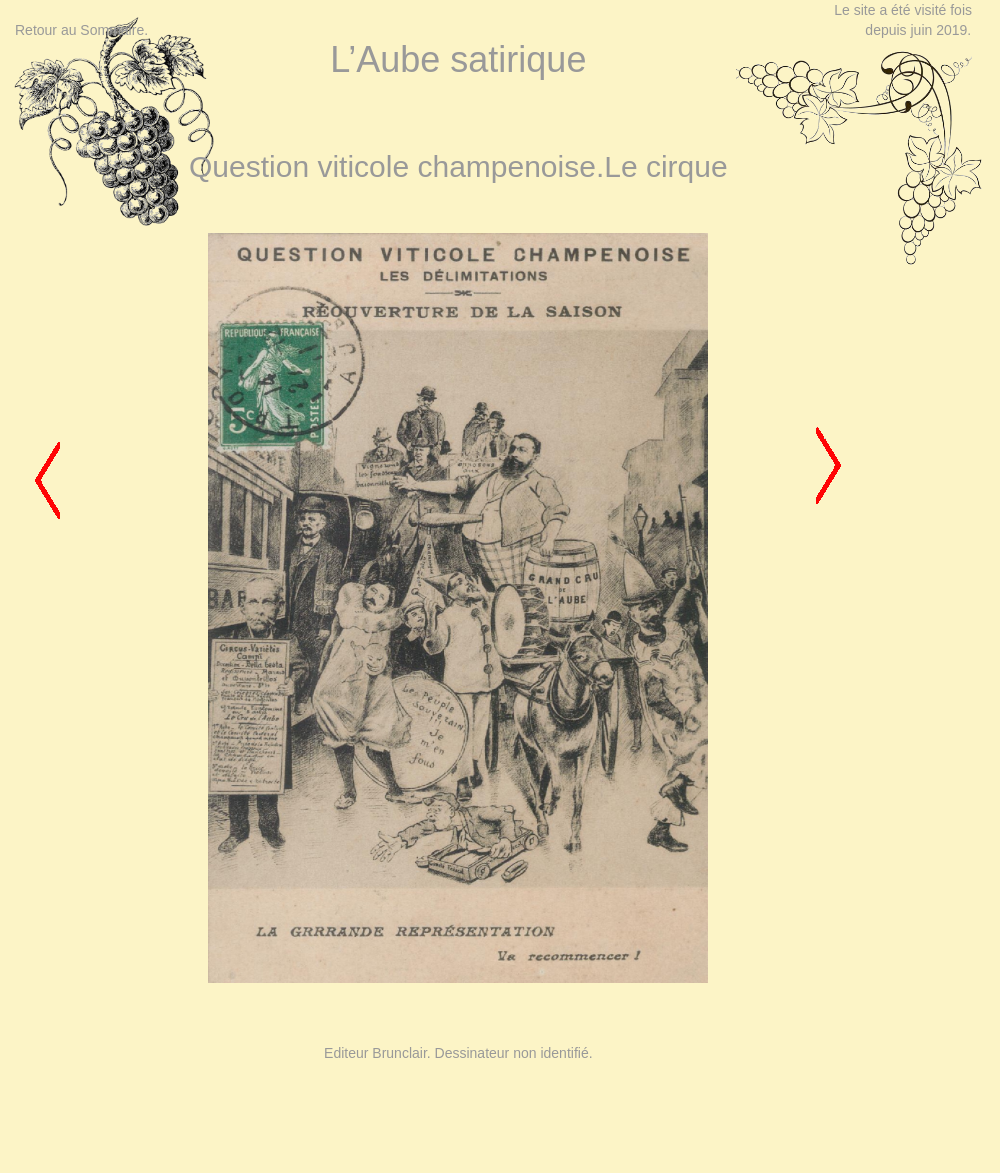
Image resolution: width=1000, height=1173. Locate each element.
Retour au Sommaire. (81, 30)
